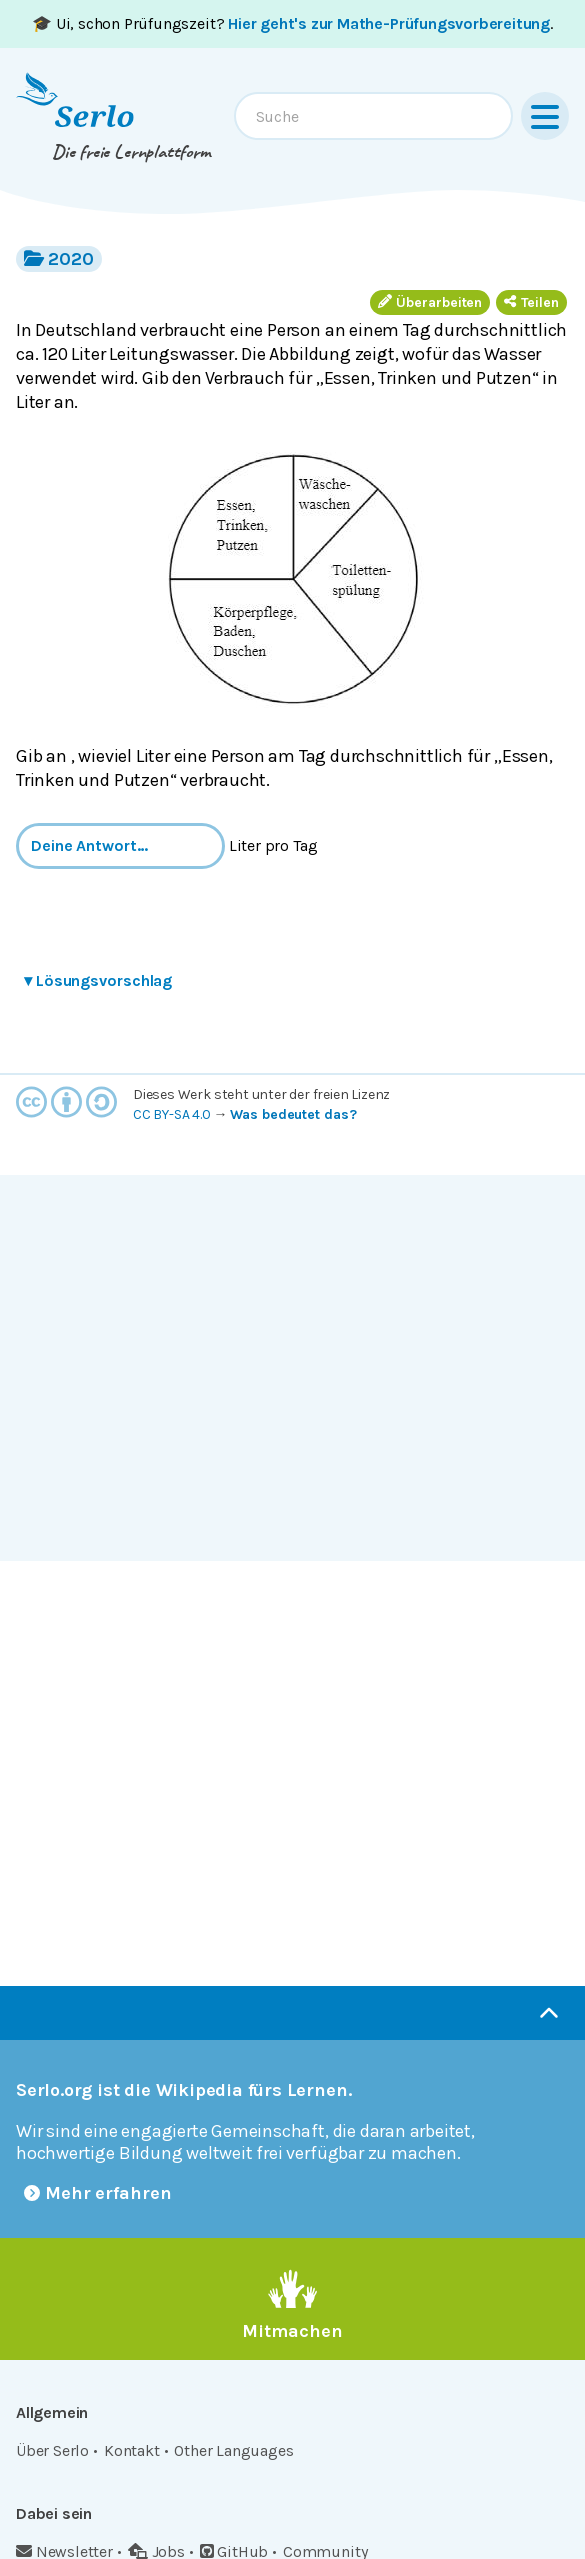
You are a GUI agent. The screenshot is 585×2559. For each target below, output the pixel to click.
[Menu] (545, 116)
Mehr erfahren (98, 2193)
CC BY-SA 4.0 (172, 1114)
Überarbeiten (430, 302)
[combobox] (373, 116)
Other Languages (233, 2450)
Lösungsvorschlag (98, 980)
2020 (59, 258)
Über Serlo (52, 2450)
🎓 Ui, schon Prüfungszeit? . (292, 23)
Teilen (531, 302)
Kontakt (132, 2450)
